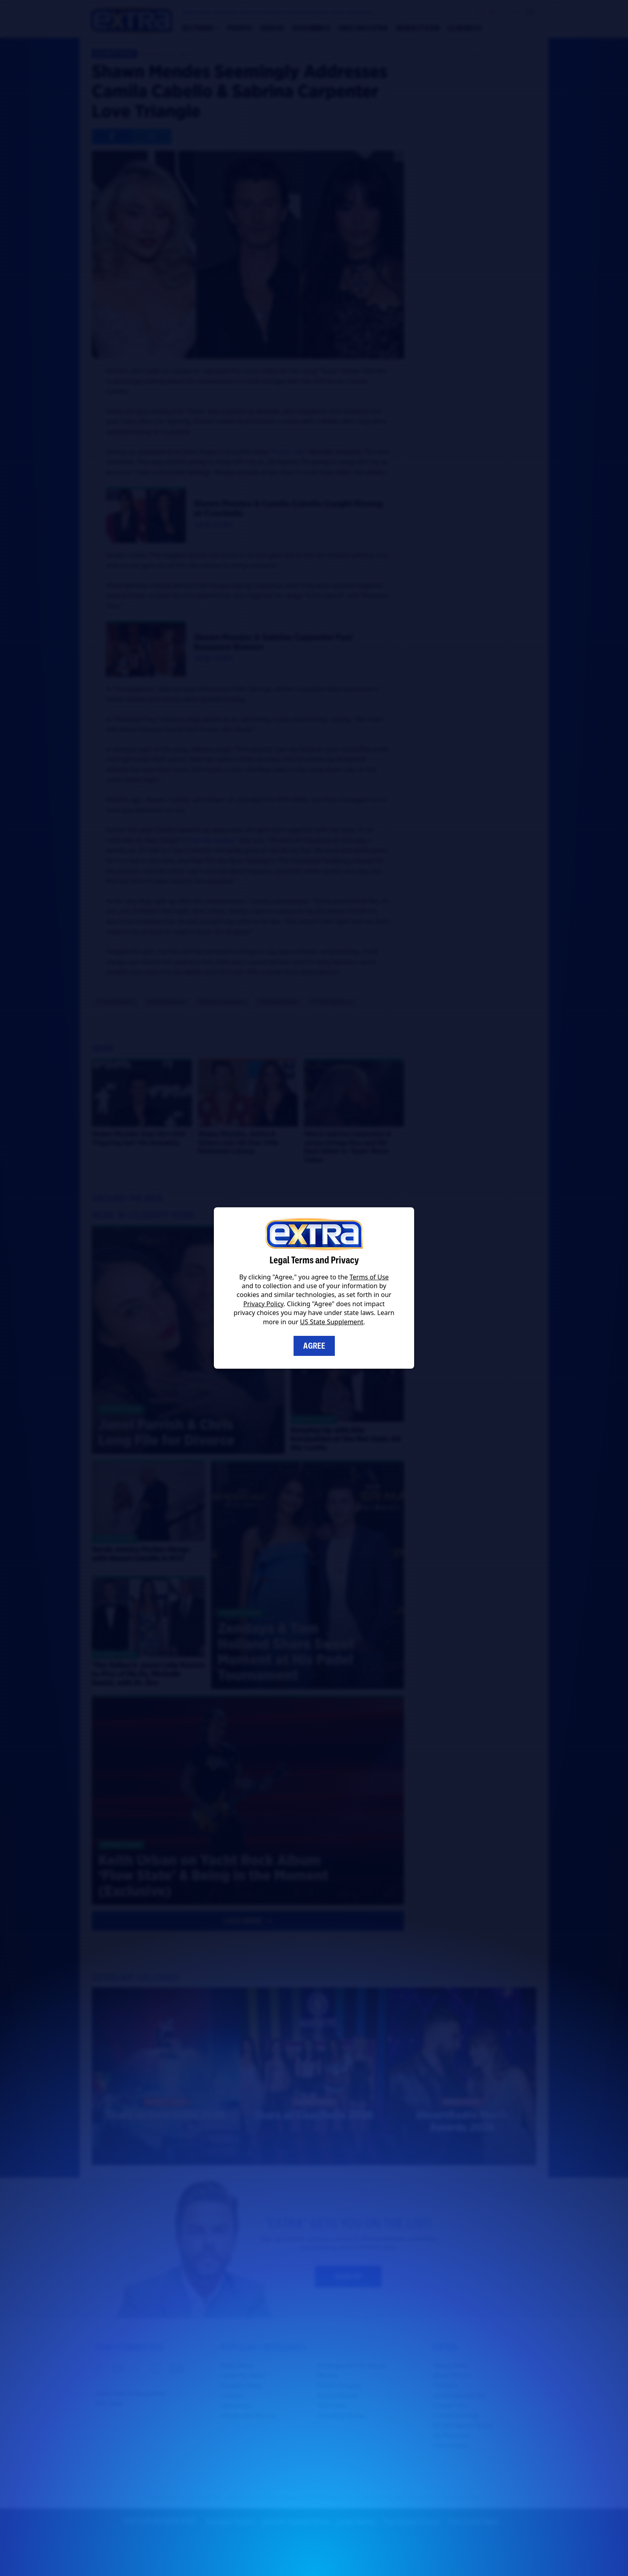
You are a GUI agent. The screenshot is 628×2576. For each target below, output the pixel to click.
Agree (314, 1346)
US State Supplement (331, 1321)
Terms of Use (369, 1277)
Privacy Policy (264, 1303)
